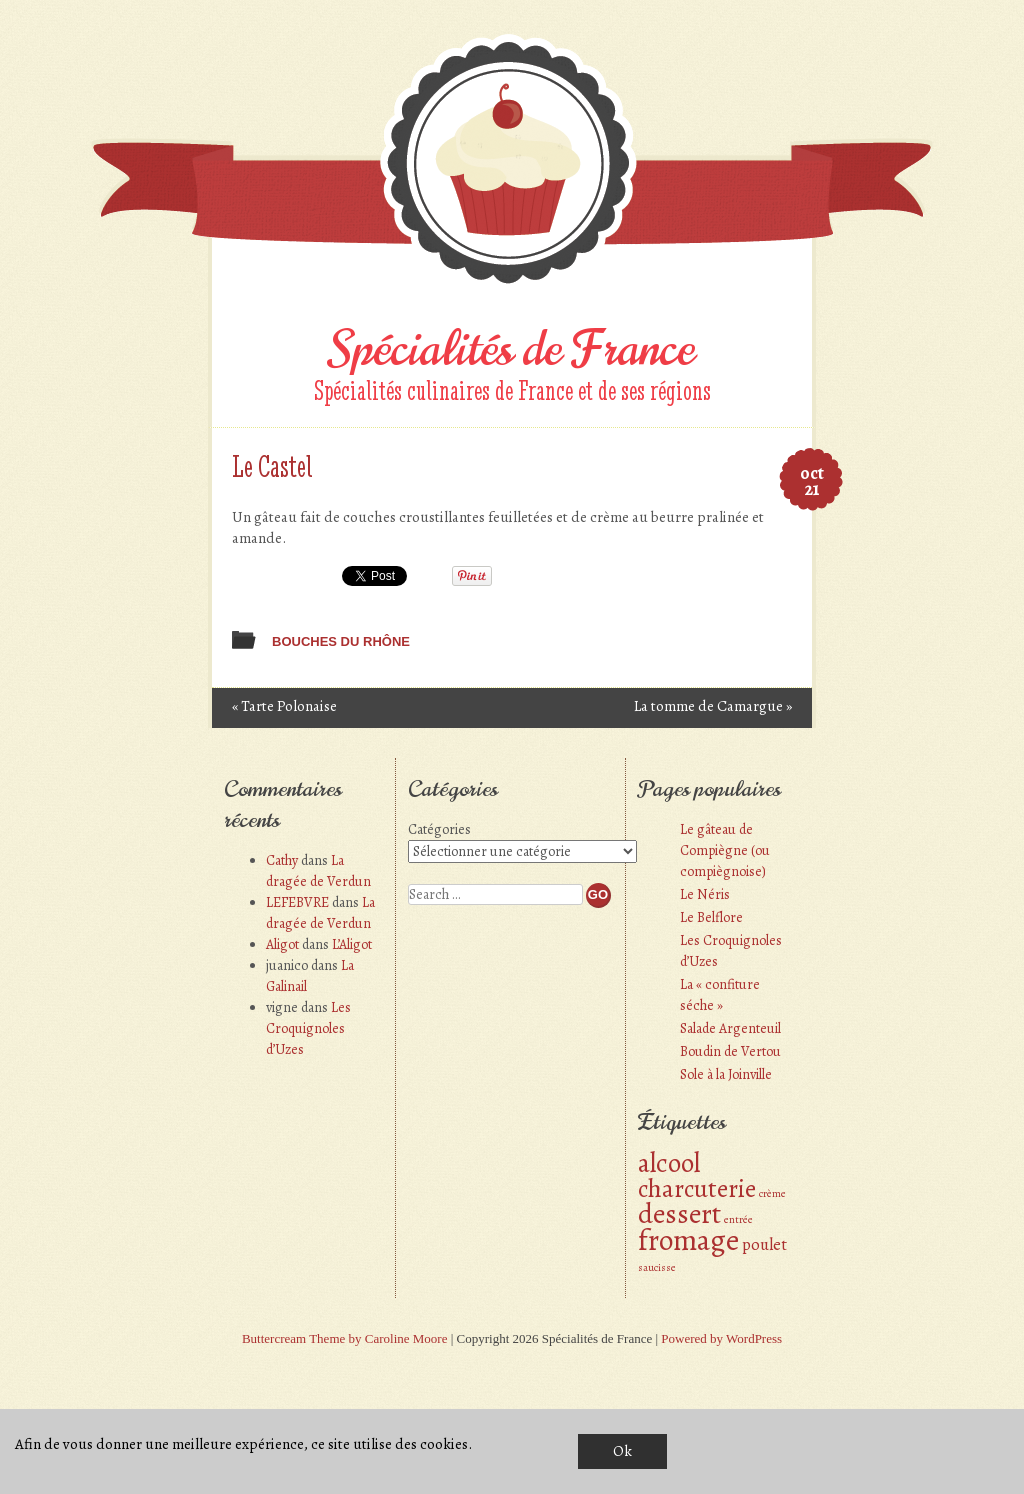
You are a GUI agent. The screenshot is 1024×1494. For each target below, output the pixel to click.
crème (772, 1193)
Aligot (282, 944)
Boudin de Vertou (730, 1051)
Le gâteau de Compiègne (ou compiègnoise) (725, 850)
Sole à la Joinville (726, 1074)
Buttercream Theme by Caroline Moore (345, 1338)
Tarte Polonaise (284, 706)
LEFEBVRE (297, 902)
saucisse (657, 1267)
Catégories (439, 829)
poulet (764, 1244)
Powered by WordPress (721, 1338)
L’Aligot (352, 944)
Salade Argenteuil (730, 1028)
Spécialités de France (512, 349)
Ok (622, 1451)
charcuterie (697, 1188)
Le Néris (705, 894)
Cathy (282, 860)
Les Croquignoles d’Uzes (308, 1028)
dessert (679, 1214)
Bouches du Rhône (341, 641)
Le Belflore (711, 917)
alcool (669, 1162)
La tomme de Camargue (713, 706)
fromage (688, 1240)
